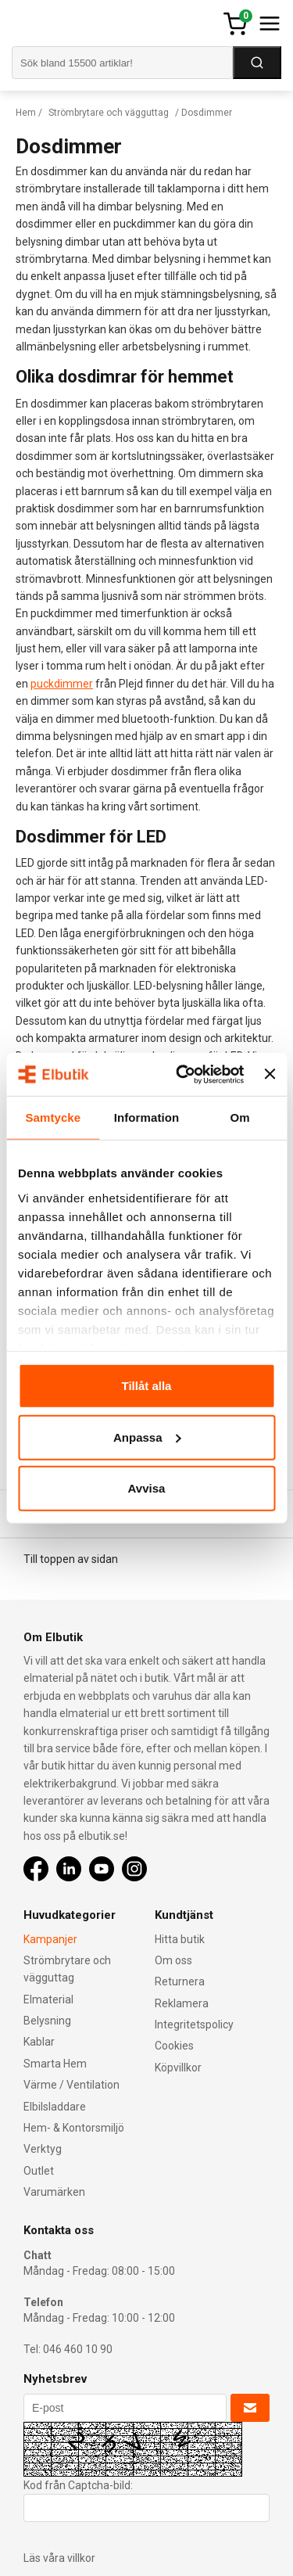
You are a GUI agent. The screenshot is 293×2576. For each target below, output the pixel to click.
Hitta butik (180, 1939)
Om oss (173, 1960)
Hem (26, 112)
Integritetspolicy (194, 2024)
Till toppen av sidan (70, 1559)
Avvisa (147, 1488)
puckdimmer (61, 683)
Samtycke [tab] (52, 1117)
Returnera (180, 1981)
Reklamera (182, 2003)
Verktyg (42, 2149)
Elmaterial (48, 1999)
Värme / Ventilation (71, 2084)
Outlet (38, 2171)
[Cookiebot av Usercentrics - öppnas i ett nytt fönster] (182, 1074)
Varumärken (54, 2192)
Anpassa (147, 1436)
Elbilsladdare (54, 2106)
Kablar (39, 2041)
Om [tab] (240, 1117)
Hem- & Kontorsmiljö (73, 2128)
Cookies (174, 2045)
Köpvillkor (178, 2067)
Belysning (47, 2020)
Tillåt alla (147, 1385)
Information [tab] (147, 1117)
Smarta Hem (55, 2063)
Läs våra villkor (59, 2558)
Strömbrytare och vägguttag (108, 112)
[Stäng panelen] (269, 1074)
